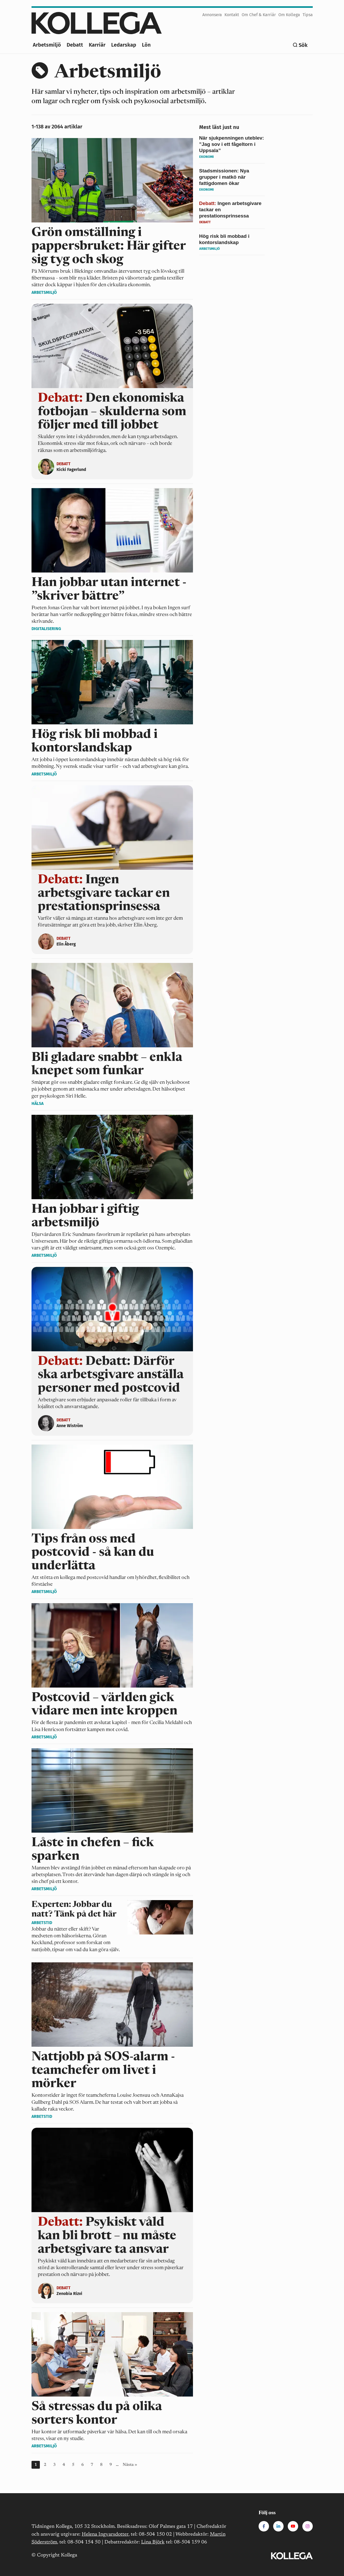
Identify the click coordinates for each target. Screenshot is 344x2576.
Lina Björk (153, 2542)
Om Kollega (289, 14)
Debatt (75, 45)
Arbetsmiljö (47, 45)
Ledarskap (123, 45)
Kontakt (231, 14)
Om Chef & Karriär (259, 14)
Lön (146, 45)
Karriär (97, 45)
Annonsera (212, 14)
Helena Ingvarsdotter (105, 2534)
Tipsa (308, 14)
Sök (303, 45)
